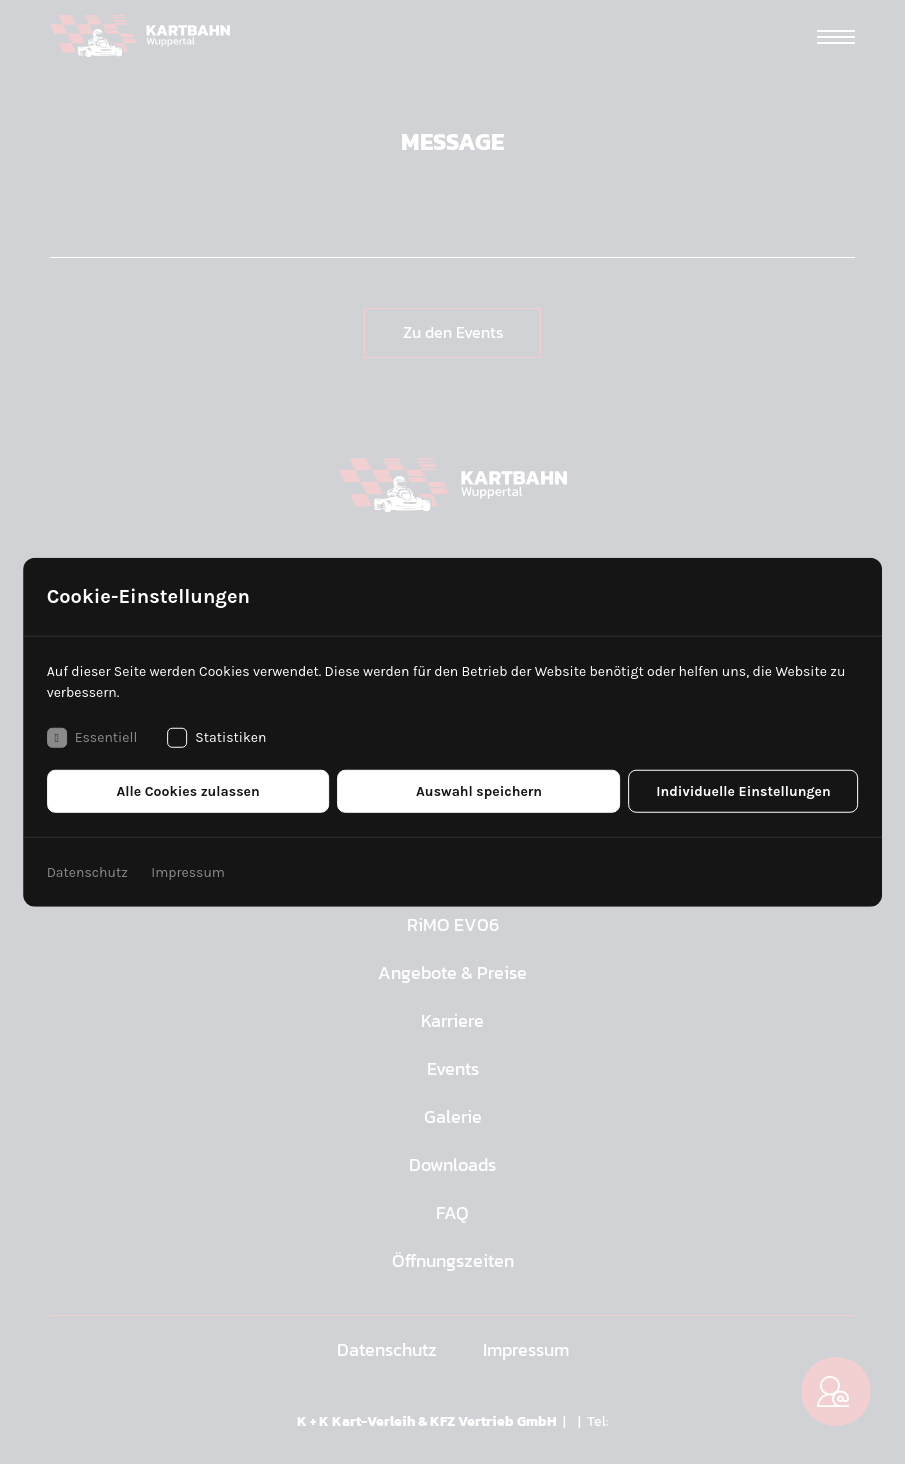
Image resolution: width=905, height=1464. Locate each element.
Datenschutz (87, 871)
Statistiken (216, 737)
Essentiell (92, 737)
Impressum (188, 871)
